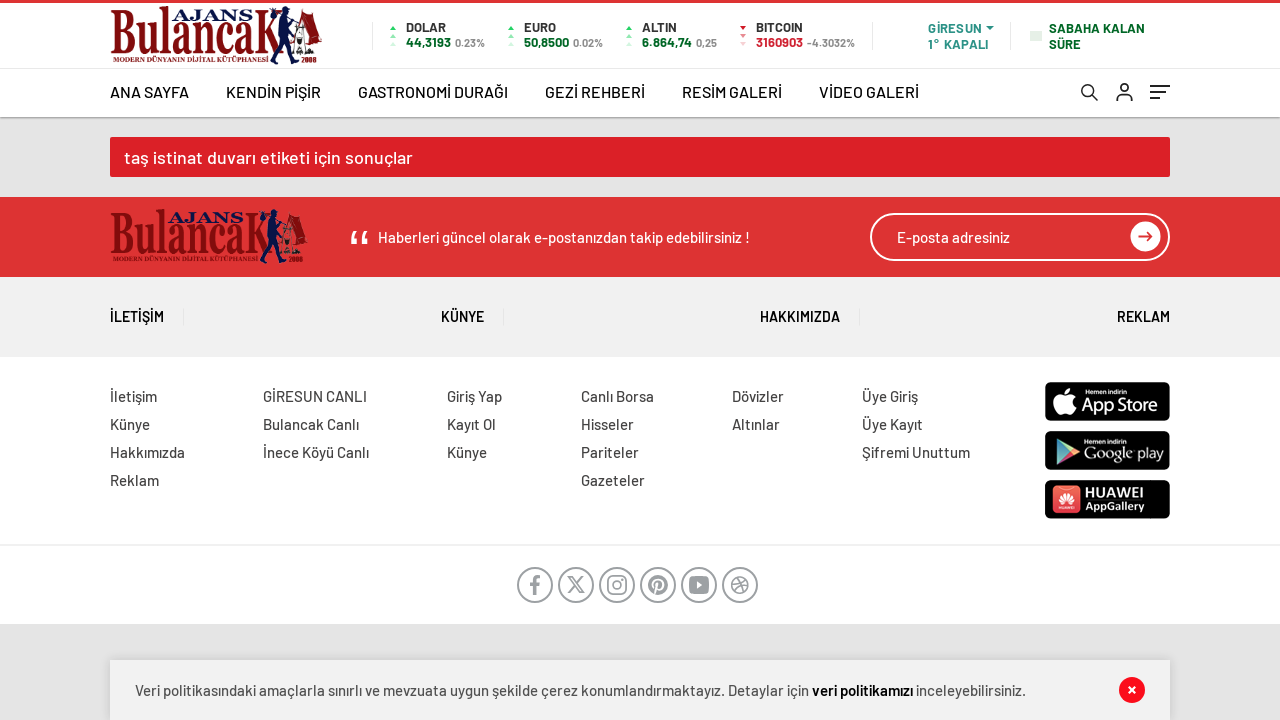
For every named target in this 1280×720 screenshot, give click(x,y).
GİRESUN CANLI (315, 396)
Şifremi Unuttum (916, 452)
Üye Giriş (890, 396)
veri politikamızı (862, 690)
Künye (462, 309)
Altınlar (756, 424)
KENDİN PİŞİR (273, 91)
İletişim (137, 309)
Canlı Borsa (617, 396)
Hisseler (607, 424)
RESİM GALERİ (732, 91)
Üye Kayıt (892, 424)
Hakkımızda (800, 309)
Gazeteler (613, 480)
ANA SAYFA (149, 91)
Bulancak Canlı (311, 424)
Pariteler (610, 452)
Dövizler (758, 396)
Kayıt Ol (471, 424)
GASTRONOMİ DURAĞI (433, 91)
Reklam (1143, 309)
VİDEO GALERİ (869, 91)
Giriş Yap (474, 396)
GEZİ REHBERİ (595, 91)
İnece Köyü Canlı (316, 452)
